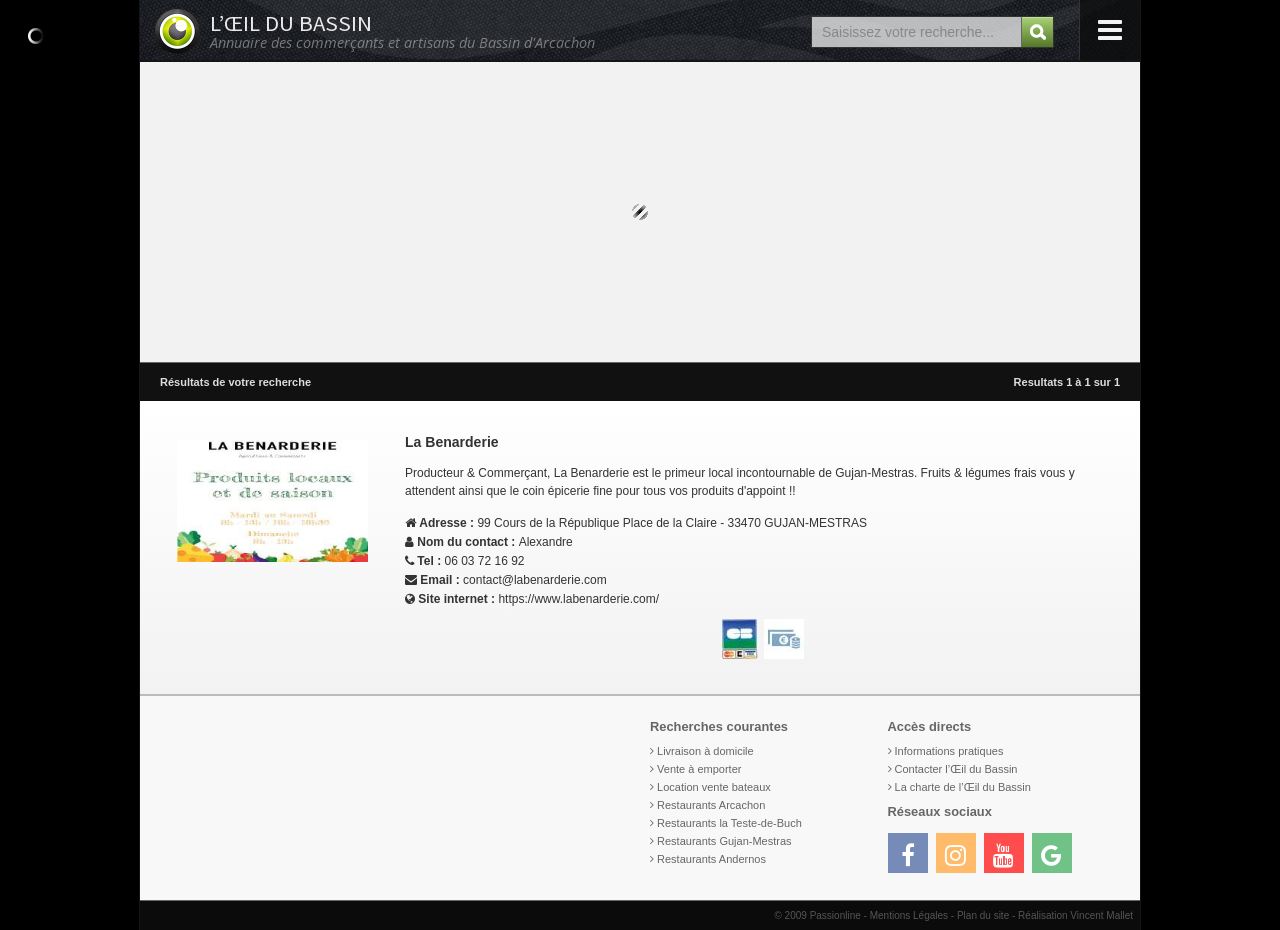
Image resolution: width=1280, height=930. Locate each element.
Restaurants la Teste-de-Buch (729, 823)
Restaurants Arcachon (711, 805)
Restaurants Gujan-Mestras (724, 841)
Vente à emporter (699, 769)
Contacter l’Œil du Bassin (956, 769)
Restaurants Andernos (711, 859)
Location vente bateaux (714, 787)
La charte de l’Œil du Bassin (963, 787)
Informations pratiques (949, 751)
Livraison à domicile (705, 751)
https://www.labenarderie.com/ (578, 599)
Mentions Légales (909, 915)
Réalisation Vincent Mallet (1075, 915)
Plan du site (983, 915)
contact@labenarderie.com (535, 580)
